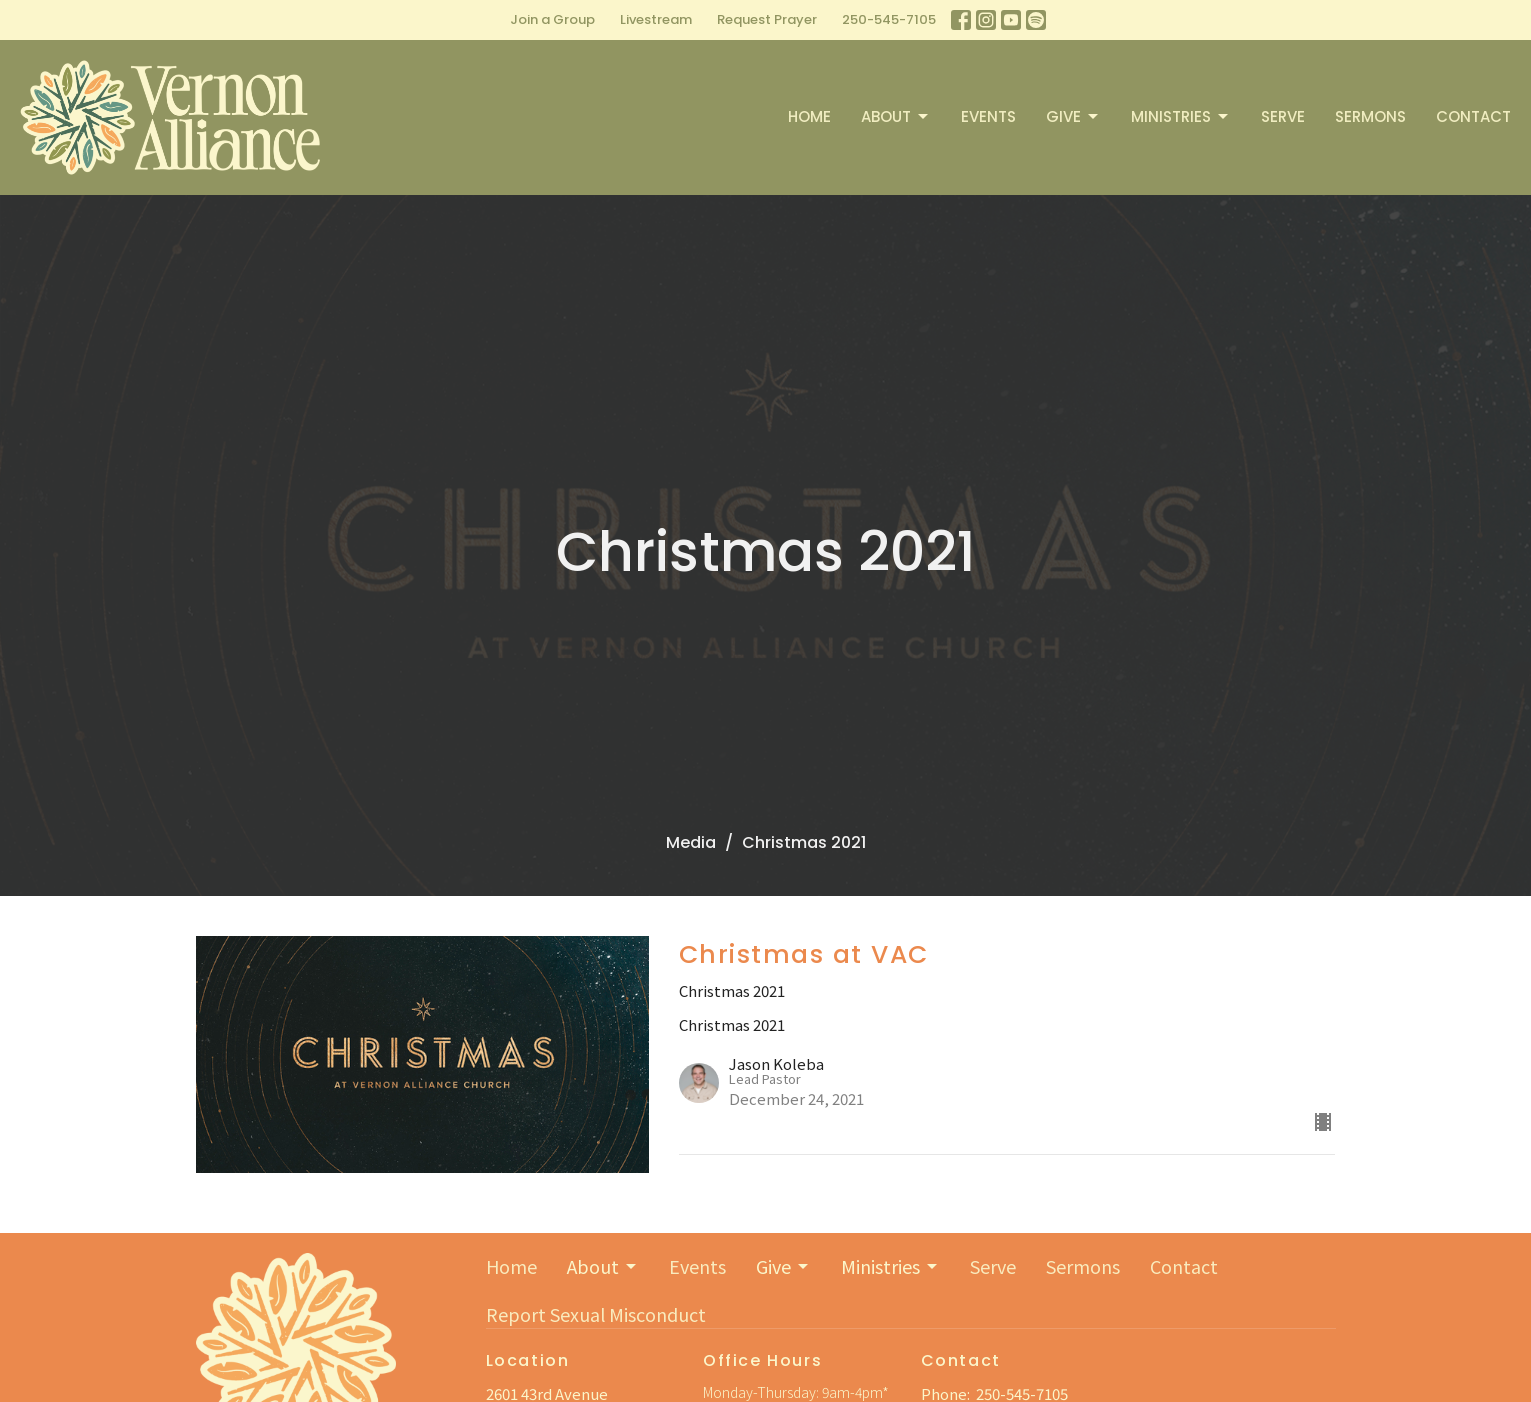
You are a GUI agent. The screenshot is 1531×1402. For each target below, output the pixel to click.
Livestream (656, 19)
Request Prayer (767, 19)
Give (1073, 116)
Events (988, 116)
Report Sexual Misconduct (596, 1314)
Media (691, 842)
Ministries (1181, 116)
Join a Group (552, 19)
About (896, 116)
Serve (1283, 116)
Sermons (1370, 116)
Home (809, 116)
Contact (1473, 116)
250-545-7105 (889, 19)
